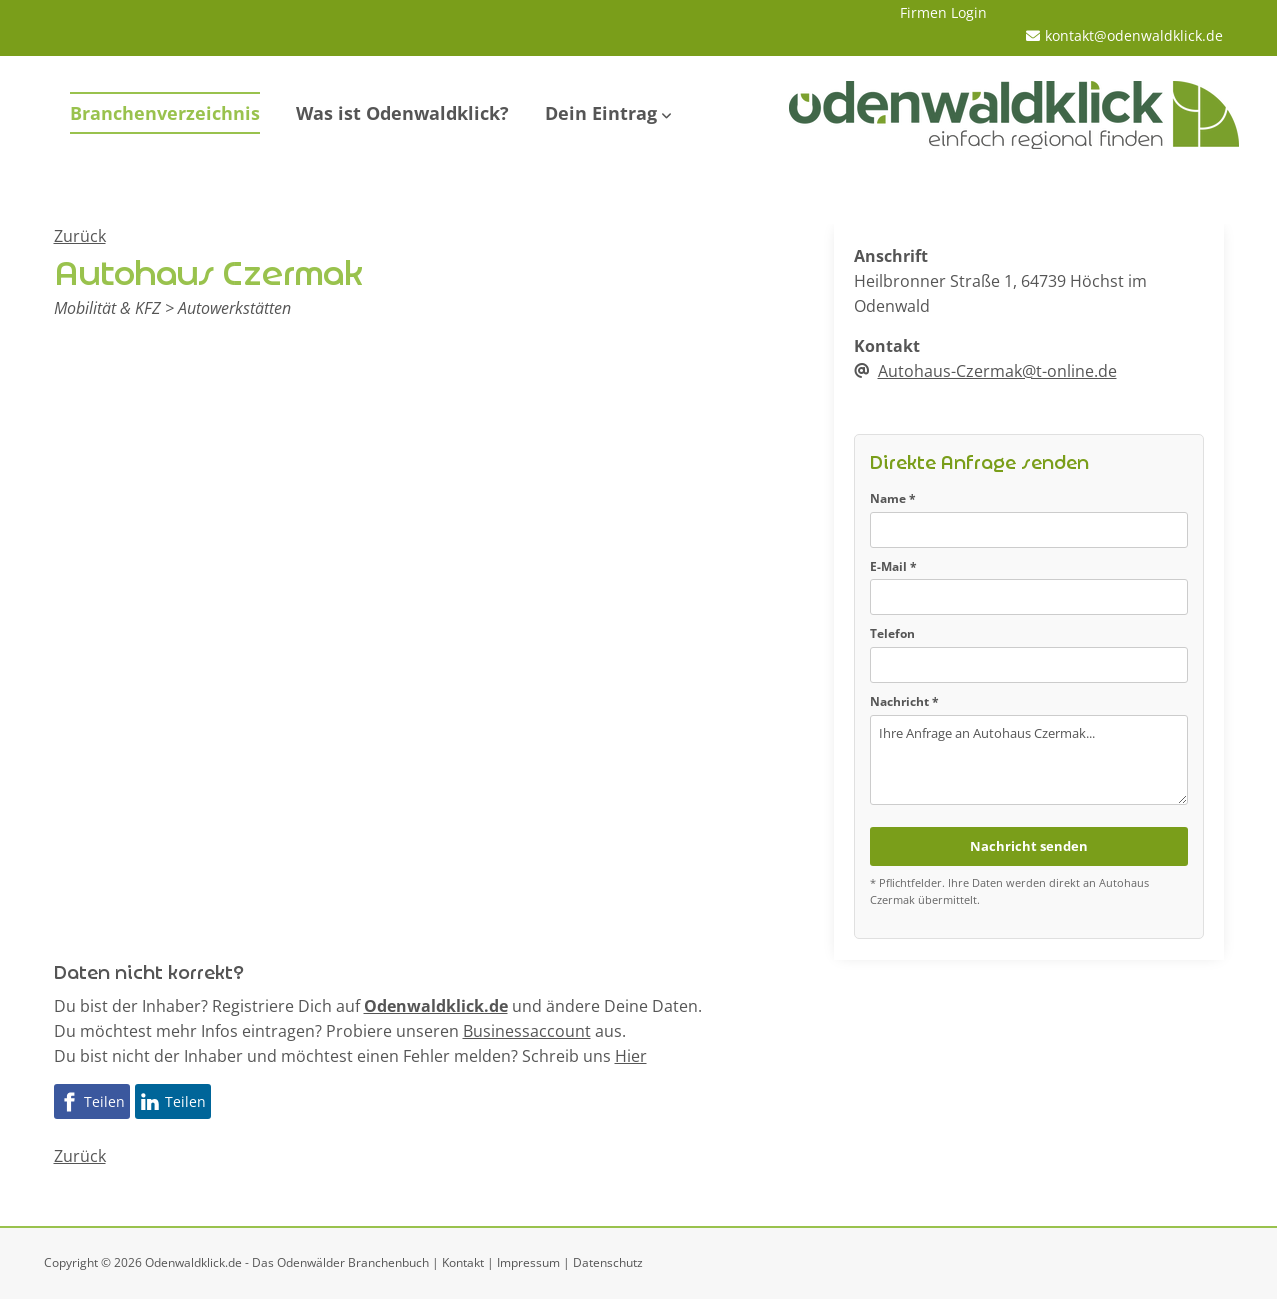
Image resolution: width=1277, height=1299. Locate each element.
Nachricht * (904, 701)
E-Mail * (893, 566)
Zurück (80, 236)
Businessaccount (527, 1031)
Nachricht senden (1029, 846)
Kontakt (463, 1262)
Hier (631, 1056)
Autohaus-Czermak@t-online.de (997, 371)
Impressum (528, 1262)
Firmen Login (943, 12)
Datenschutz (608, 1262)
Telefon (892, 633)
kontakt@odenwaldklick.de (1134, 35)
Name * (893, 498)
